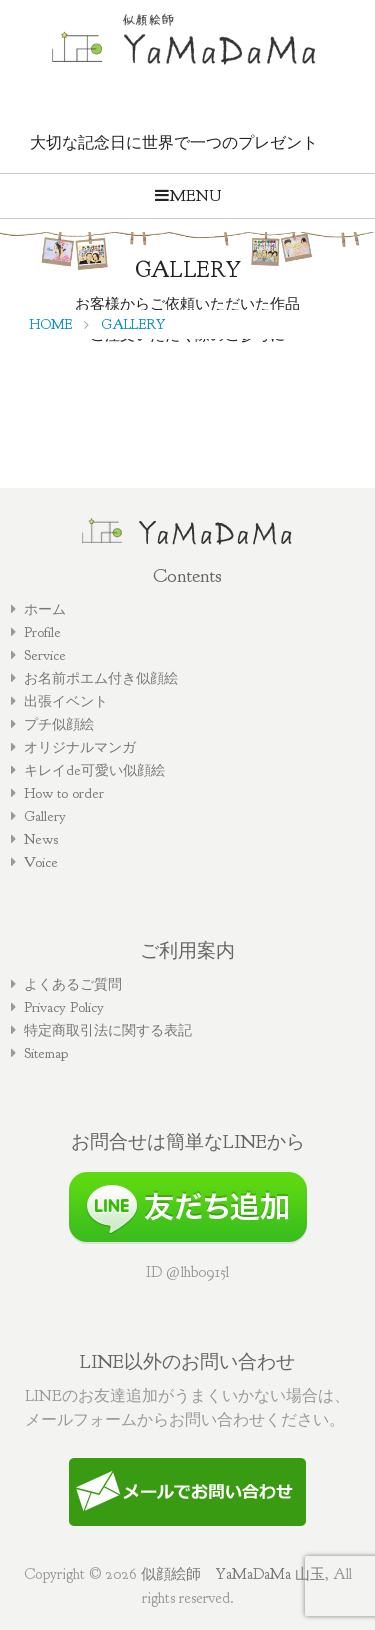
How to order (64, 793)
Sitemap (46, 1053)
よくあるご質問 (73, 984)
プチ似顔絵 (59, 724)
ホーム (45, 609)
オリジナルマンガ (80, 747)
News (41, 839)
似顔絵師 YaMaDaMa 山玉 (233, 1574)
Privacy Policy (64, 1007)
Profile (42, 632)
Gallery (45, 816)
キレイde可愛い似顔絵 (94, 770)
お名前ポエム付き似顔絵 (101, 678)
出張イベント (66, 701)
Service (45, 655)
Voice (41, 862)
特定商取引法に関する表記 (108, 1030)
